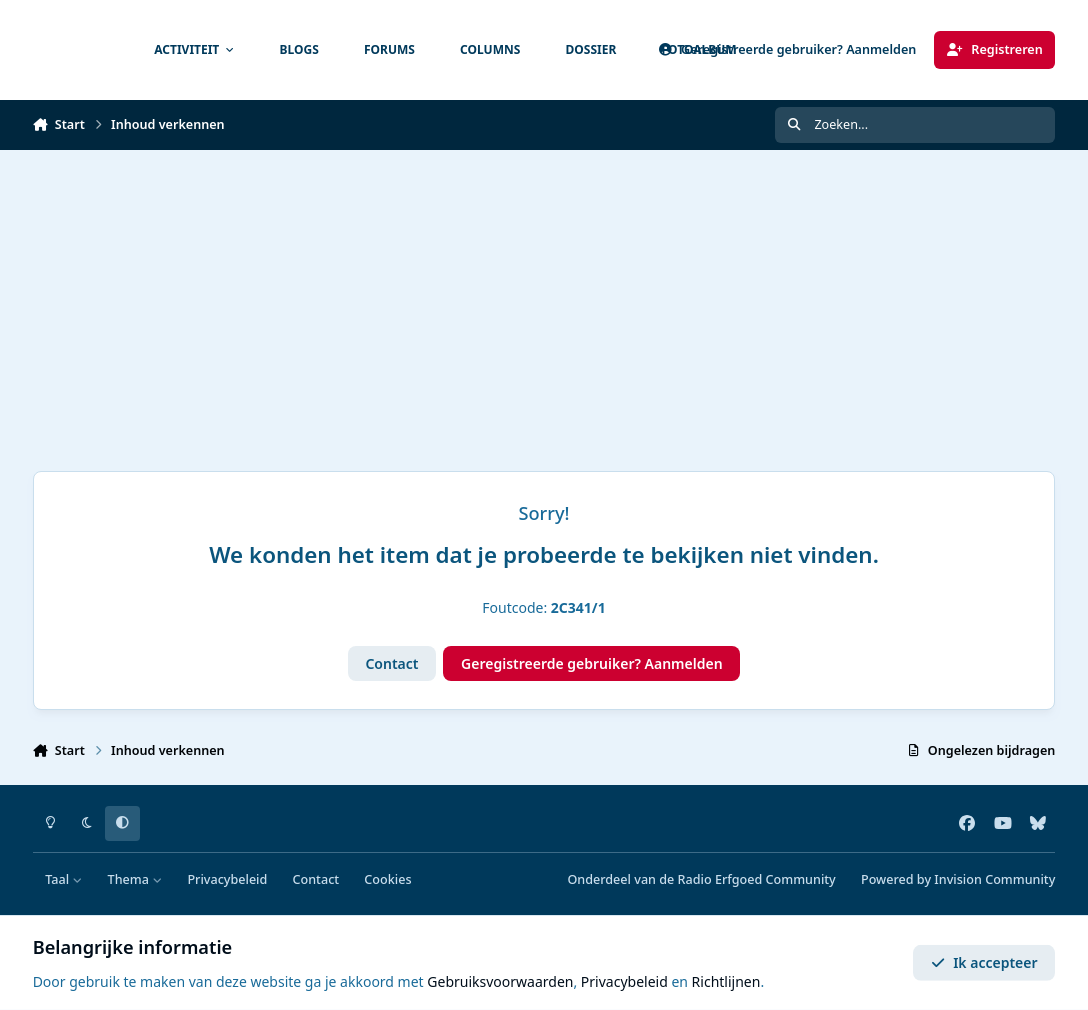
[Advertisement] (544, 300)
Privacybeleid (227, 879)
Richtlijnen (726, 981)
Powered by (958, 879)
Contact (391, 663)
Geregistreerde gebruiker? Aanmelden (592, 663)
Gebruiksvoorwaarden (500, 981)
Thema (135, 879)
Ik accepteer (984, 962)
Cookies (387, 879)
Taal (63, 879)
